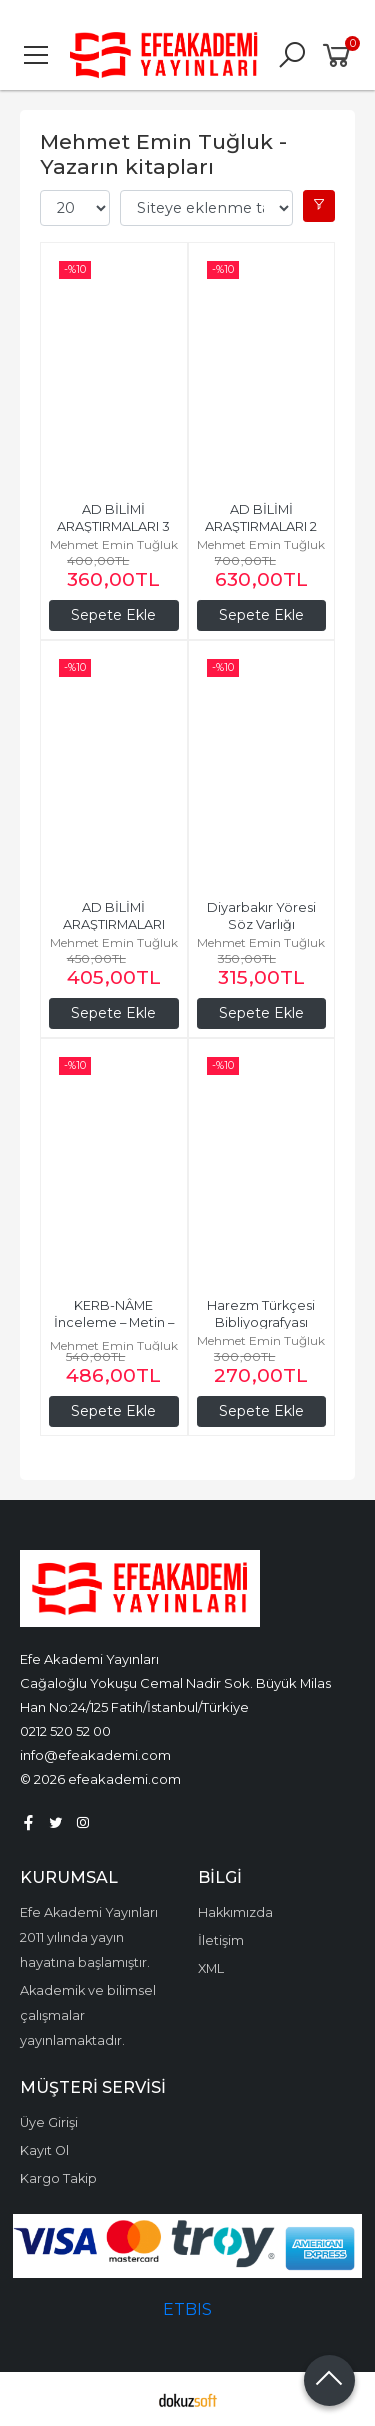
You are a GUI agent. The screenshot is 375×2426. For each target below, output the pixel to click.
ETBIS (187, 2309)
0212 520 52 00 (65, 1731)
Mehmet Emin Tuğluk (114, 544)
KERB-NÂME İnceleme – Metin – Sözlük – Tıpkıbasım (114, 1322)
